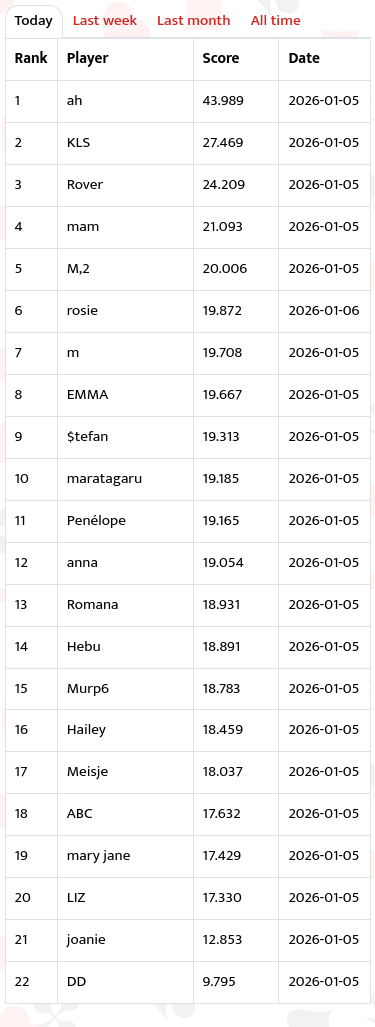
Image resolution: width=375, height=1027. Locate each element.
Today (34, 20)
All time (276, 20)
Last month (194, 20)
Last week (105, 20)
